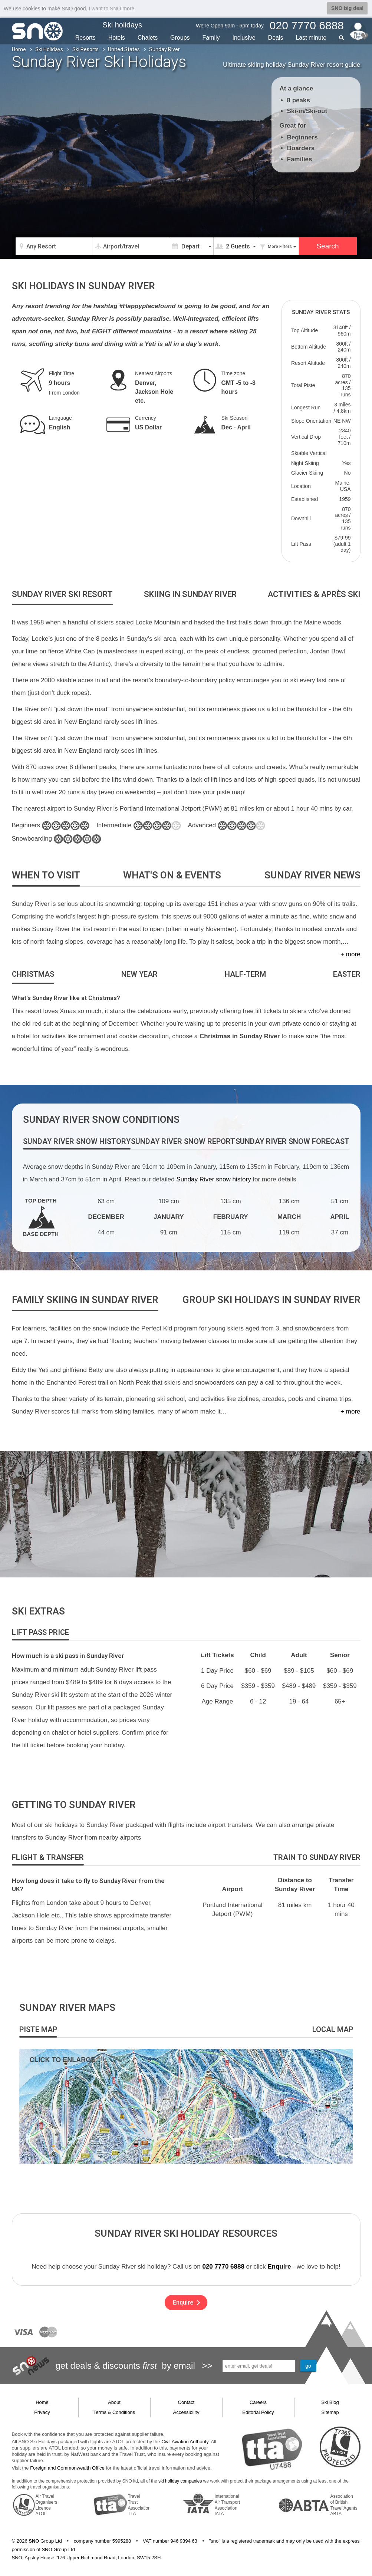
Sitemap (330, 2412)
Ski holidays (122, 25)
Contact (186, 2402)
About (114, 2402)
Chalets (148, 37)
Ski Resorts (85, 49)
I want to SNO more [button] (111, 8)
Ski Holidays (49, 49)
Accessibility (186, 2412)
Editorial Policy (258, 2412)
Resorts (85, 37)
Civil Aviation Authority (184, 2441)
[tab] (62, 594)
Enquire (279, 2266)
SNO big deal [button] (347, 8)
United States (124, 49)
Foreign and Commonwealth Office (67, 2468)
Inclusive (243, 37)
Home (19, 49)
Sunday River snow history (213, 1179)
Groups (180, 37)
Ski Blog (330, 2402)
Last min (311, 37)
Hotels (116, 37)
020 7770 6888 (223, 2266)
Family (211, 37)
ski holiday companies (180, 2481)
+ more (350, 954)
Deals (275, 37)
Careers (258, 2402)
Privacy (42, 2412)
